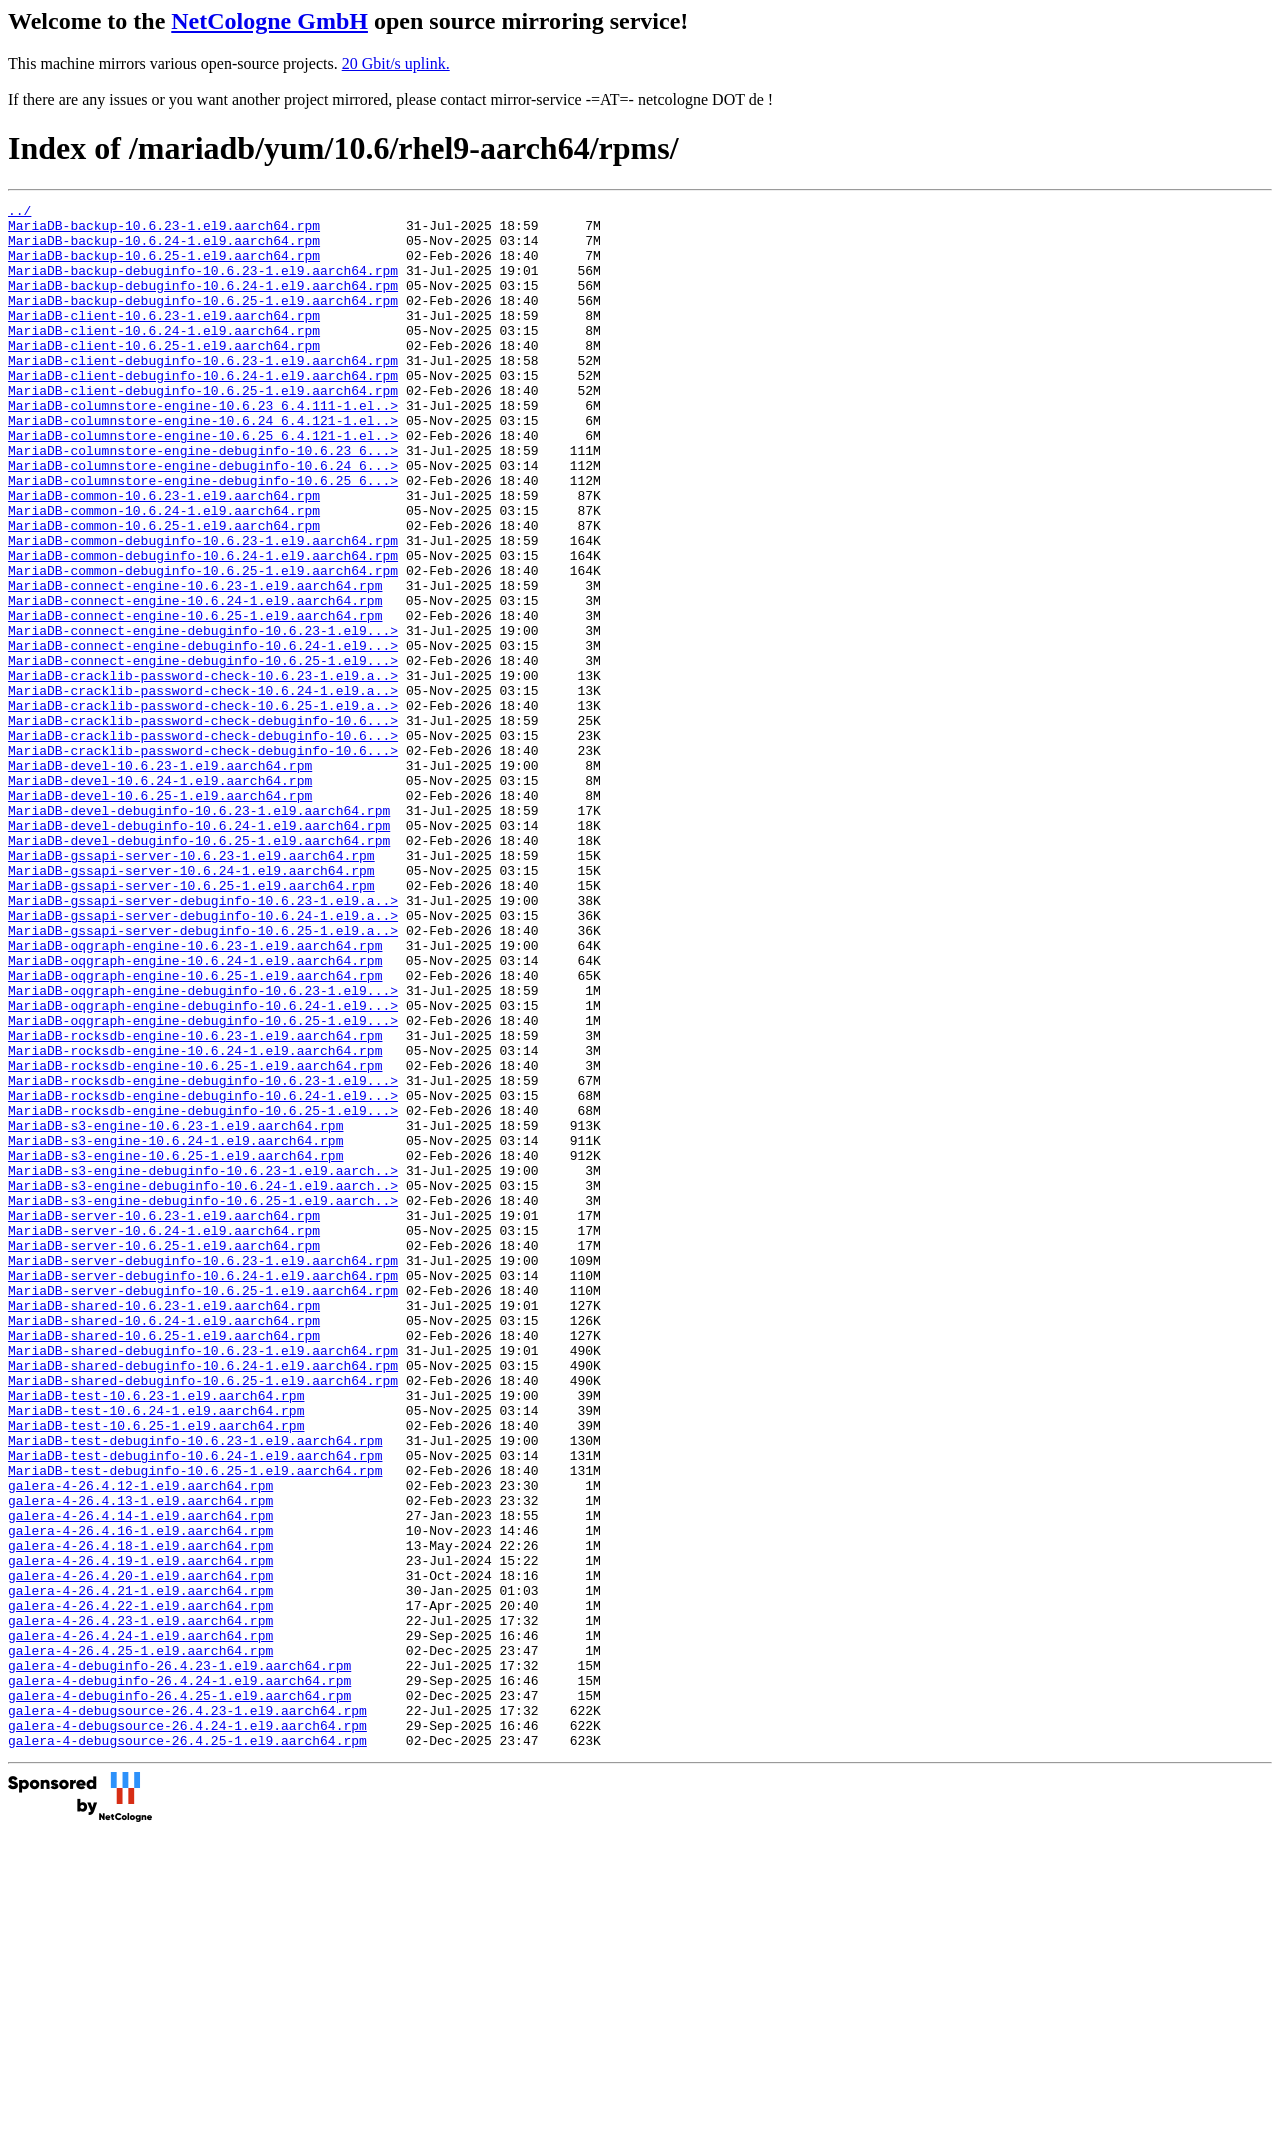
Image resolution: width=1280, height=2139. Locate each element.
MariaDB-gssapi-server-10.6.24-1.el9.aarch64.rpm (191, 1005)
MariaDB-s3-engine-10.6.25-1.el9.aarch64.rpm (175, 1347)
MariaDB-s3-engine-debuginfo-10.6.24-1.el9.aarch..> (203, 1383)
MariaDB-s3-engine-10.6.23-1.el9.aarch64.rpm (175, 1311)
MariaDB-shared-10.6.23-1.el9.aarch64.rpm (164, 1527)
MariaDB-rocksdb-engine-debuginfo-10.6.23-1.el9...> (203, 1257)
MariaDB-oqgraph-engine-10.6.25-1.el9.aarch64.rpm (195, 1131)
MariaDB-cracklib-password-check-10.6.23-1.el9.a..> (203, 771)
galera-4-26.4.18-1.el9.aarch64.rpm (140, 1815)
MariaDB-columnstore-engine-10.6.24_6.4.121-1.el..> (203, 465)
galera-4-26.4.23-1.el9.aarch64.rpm (140, 1905)
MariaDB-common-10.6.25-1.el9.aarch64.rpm (164, 591)
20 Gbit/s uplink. (396, 63)
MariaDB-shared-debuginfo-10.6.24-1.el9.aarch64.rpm (203, 1599)
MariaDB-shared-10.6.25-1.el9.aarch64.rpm (164, 1563)
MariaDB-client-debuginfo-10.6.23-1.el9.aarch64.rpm (203, 393)
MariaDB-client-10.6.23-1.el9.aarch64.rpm (164, 339)
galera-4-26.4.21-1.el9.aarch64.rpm (140, 1869)
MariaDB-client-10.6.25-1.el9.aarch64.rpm (164, 375)
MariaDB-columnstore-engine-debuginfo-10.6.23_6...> (203, 501)
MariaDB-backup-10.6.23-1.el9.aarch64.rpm (164, 231)
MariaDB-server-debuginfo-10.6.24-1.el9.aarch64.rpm (203, 1491)
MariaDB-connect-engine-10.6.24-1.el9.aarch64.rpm (195, 681)
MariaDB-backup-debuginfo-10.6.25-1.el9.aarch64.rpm (203, 321)
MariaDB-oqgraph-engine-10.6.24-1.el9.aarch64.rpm (195, 1113)
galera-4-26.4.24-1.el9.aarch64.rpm (140, 1923)
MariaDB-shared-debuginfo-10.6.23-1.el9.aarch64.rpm (203, 1581)
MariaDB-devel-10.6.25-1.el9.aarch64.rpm (160, 915)
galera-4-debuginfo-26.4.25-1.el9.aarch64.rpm (179, 1995)
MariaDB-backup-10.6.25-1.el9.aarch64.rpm (164, 267)
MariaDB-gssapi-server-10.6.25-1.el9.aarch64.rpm (191, 1023)
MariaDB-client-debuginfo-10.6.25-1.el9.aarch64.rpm (203, 429)
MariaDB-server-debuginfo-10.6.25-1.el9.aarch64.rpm (203, 1509)
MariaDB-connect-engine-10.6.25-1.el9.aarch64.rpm (195, 699)
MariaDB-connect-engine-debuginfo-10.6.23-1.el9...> (203, 717)
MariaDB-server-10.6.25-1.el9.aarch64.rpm (164, 1455)
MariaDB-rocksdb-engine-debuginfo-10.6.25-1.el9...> (203, 1293)
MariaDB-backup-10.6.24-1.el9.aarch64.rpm (164, 249)
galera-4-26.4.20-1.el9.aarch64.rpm (140, 1851)
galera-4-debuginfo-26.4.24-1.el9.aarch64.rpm (179, 1977)
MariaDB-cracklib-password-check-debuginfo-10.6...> (203, 825)
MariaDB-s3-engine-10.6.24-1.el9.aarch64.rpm (175, 1329)
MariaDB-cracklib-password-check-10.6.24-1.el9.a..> (203, 789)
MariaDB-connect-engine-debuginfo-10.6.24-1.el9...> (203, 735)
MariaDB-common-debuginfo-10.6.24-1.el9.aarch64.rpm (203, 627)
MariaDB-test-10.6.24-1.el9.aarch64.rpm (156, 1653)
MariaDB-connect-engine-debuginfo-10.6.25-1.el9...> (203, 753)
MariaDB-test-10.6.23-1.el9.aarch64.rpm (156, 1635)
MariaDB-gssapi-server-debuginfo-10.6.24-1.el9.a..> (203, 1059)
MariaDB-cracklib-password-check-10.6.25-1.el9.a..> (203, 807)
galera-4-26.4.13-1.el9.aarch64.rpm (140, 1761)
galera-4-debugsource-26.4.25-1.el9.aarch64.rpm (187, 2049)
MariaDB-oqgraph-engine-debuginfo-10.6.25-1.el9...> (203, 1185)
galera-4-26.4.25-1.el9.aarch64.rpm (140, 1941)
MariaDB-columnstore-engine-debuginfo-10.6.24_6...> (203, 519)
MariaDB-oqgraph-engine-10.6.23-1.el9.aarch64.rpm (195, 1095)
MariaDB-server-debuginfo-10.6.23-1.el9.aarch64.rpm (203, 1473)
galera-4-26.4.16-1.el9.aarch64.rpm (140, 1797)
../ (19, 213)
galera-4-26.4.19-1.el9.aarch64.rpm (140, 1833)
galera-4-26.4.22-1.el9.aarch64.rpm (140, 1887)
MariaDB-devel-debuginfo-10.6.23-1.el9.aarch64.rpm (199, 933)
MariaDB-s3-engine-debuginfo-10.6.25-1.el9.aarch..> (203, 1401)
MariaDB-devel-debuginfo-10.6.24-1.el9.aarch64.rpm (199, 951)
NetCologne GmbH (269, 21)
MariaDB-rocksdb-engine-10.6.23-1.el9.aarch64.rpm (195, 1203)
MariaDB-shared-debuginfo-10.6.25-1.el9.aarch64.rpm (203, 1617)
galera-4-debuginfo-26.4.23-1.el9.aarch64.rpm (179, 1959)
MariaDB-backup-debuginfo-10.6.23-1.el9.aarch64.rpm (203, 285)
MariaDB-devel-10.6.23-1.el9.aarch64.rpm (160, 879)
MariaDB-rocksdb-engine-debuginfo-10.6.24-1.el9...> (203, 1275)
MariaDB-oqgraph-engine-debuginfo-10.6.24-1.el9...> (203, 1167)
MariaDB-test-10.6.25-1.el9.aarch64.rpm (156, 1671)
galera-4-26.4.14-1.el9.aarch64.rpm (140, 1779)
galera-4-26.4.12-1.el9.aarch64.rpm (140, 1743)
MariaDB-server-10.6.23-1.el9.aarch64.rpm (164, 1419)
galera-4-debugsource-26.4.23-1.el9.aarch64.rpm (187, 2013)
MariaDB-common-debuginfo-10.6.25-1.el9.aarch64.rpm (203, 645)
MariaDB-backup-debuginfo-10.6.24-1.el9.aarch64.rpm (203, 303)
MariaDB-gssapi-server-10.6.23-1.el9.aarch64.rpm (191, 987)
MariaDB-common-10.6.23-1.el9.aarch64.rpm (164, 555)
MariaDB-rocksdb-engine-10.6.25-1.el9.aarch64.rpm (195, 1239)
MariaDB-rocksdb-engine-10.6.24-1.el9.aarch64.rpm (195, 1221)
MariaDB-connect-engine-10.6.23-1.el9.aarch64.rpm (195, 663)
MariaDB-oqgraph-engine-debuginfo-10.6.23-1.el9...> (203, 1149)
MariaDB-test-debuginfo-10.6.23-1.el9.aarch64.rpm (195, 1689)
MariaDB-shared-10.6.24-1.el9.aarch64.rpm (164, 1545)
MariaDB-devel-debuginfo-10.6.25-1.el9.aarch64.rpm (199, 969)
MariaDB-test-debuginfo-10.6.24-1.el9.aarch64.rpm (195, 1707)
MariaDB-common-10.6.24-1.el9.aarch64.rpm (164, 573)
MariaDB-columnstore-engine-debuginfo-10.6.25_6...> (203, 537)
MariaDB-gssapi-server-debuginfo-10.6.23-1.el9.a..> (203, 1041)
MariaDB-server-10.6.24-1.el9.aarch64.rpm (164, 1437)
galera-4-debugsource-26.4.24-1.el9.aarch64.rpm (187, 2031)
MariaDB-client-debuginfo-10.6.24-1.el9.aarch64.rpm (203, 411)
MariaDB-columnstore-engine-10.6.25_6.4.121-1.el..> (203, 483)
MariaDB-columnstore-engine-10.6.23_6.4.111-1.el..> (203, 447)
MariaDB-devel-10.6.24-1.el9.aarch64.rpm (160, 897)
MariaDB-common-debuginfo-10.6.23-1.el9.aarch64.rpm (203, 609)
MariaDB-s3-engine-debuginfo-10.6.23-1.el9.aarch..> (203, 1365)
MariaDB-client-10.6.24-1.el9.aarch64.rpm (164, 357)
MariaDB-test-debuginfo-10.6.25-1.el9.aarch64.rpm (195, 1725)
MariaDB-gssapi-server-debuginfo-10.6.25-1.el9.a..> (203, 1077)
